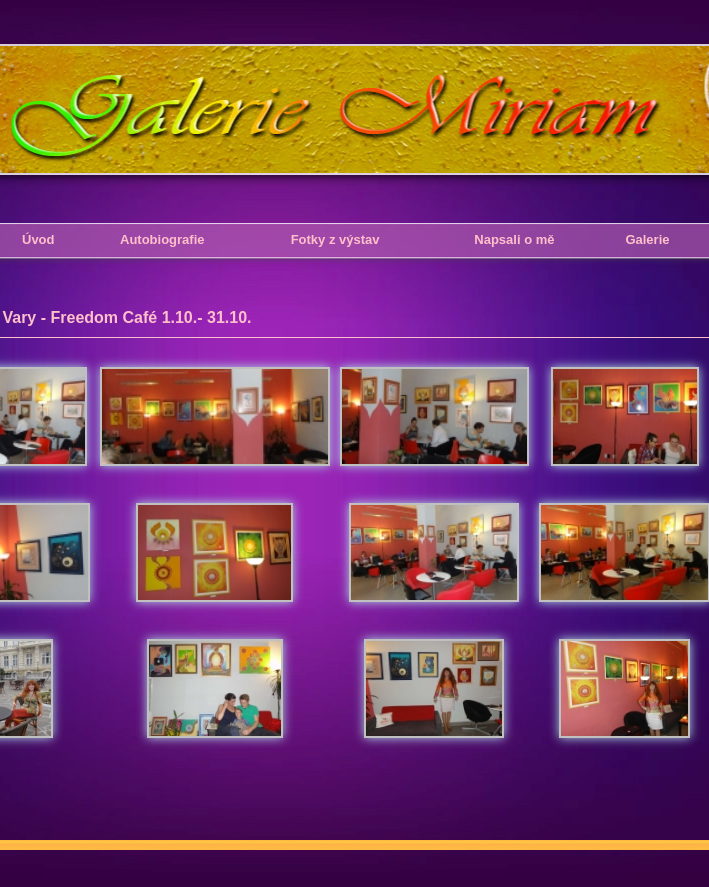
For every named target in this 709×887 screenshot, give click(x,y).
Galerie (647, 239)
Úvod (38, 239)
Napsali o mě (514, 239)
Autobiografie (162, 239)
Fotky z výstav (335, 239)
